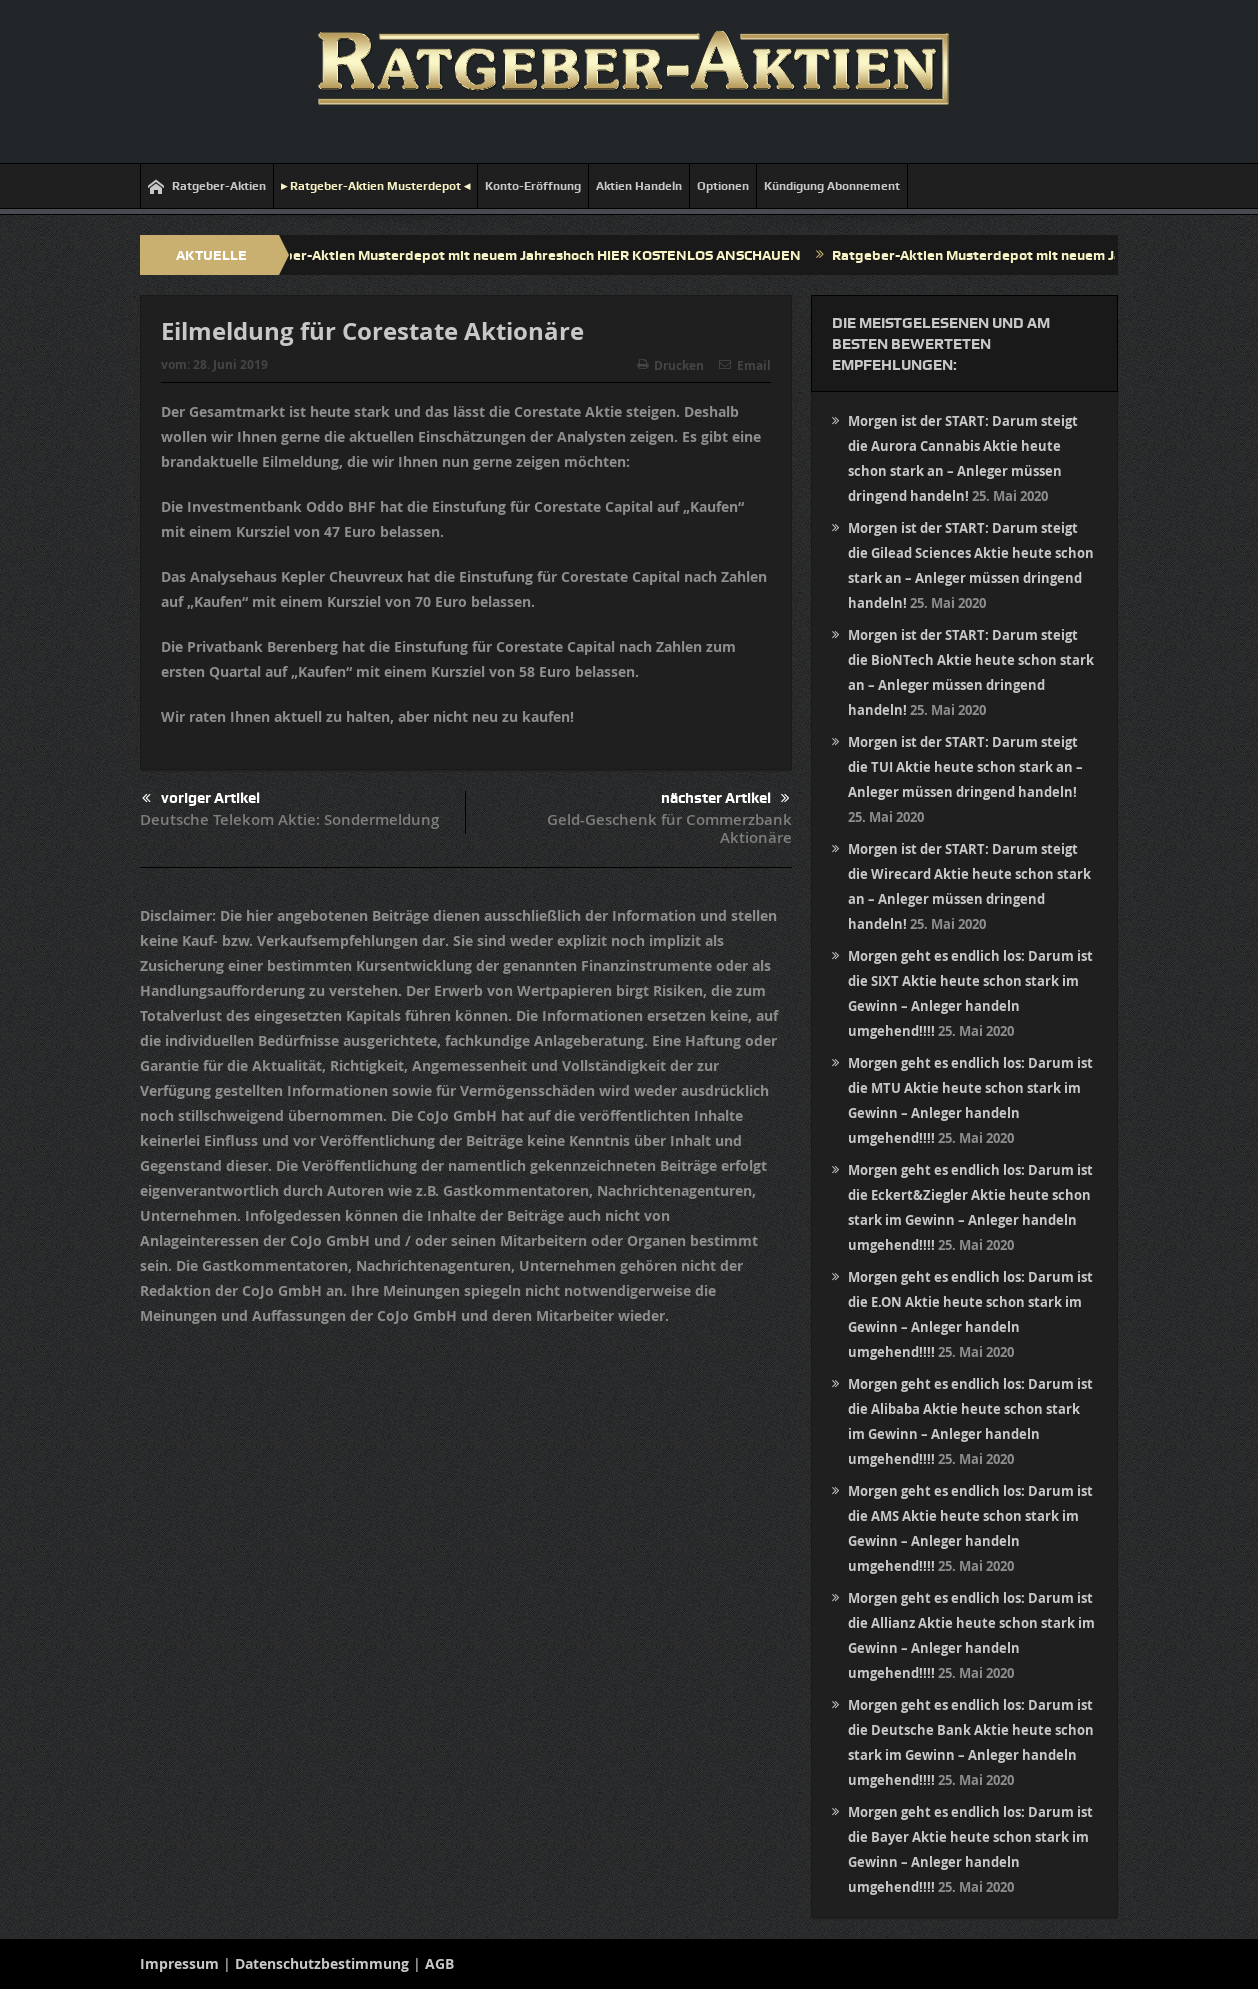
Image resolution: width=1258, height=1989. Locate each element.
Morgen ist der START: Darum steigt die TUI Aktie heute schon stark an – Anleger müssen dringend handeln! (965, 767)
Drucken (670, 365)
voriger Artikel (201, 798)
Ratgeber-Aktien (207, 186)
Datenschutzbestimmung (322, 1963)
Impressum (179, 1963)
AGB (439, 1963)
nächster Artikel (725, 798)
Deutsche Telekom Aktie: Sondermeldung (289, 819)
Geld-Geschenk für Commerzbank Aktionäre (669, 828)
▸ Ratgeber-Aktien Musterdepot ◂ (375, 186)
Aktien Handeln (639, 186)
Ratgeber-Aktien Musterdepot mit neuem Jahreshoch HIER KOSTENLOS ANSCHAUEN (530, 255)
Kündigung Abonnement (832, 186)
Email (745, 365)
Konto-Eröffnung (533, 186)
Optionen (723, 186)
